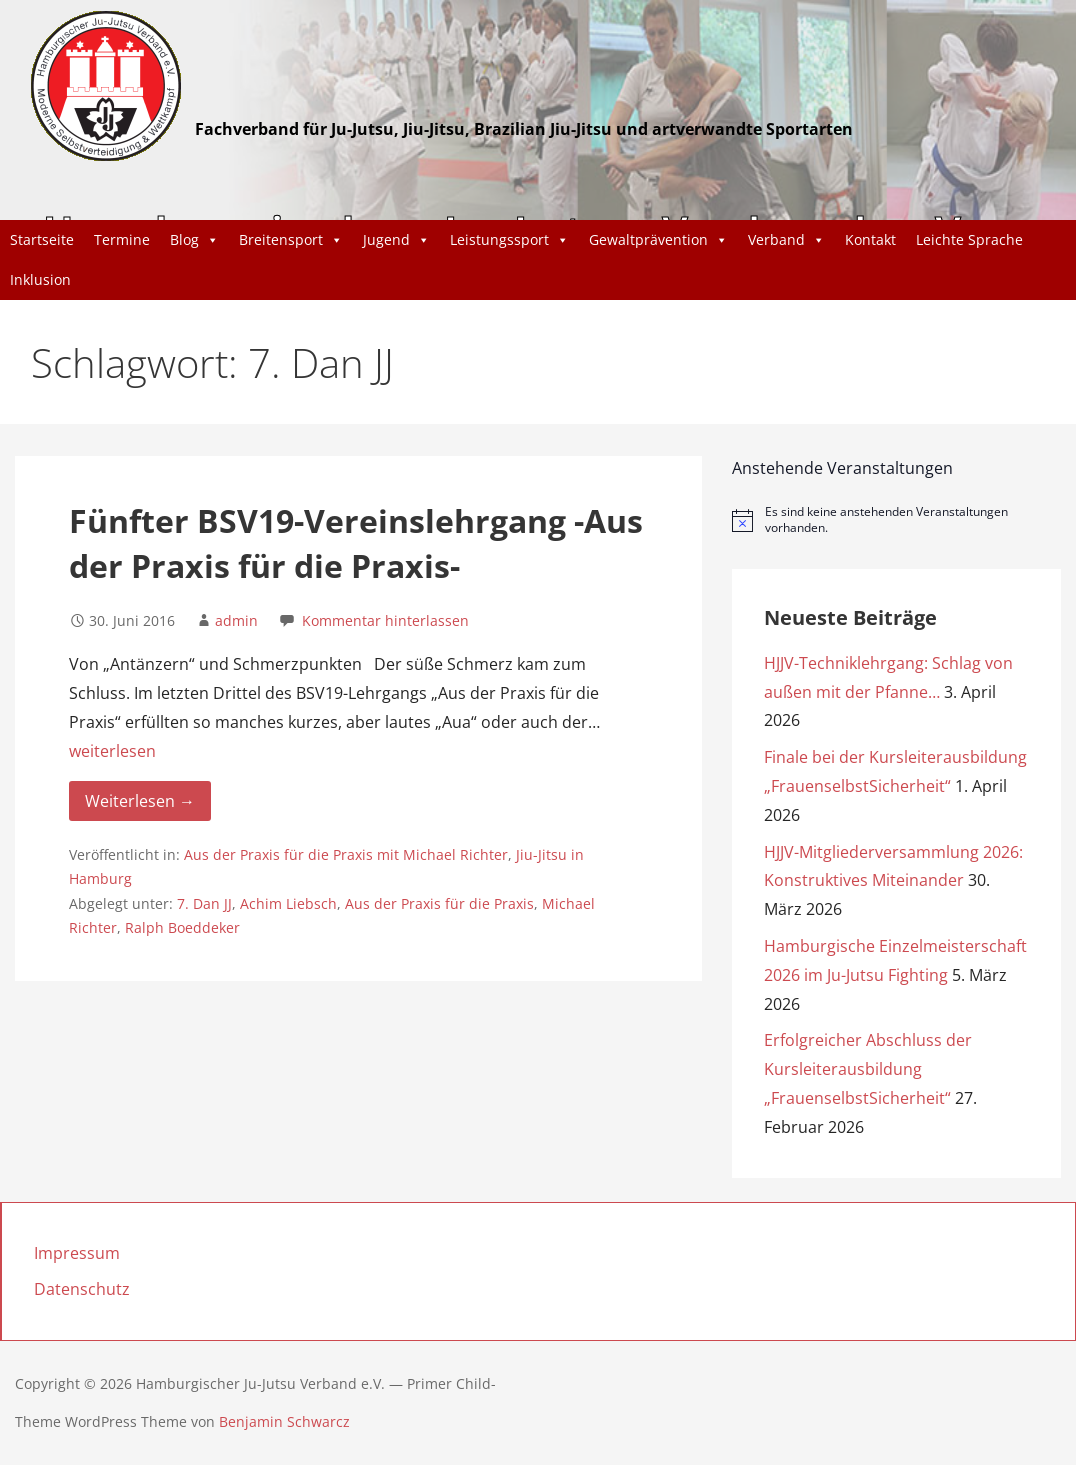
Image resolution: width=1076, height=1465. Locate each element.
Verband (786, 240)
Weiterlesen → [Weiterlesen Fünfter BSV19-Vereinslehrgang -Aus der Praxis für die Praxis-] (140, 801)
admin (236, 620)
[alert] (896, 520)
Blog (194, 240)
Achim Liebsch (288, 903)
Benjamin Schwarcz (284, 1421)
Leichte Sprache (969, 239)
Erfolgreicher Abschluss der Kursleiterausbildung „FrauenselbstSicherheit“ (868, 1069)
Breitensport (291, 240)
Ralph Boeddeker (182, 927)
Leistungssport (509, 240)
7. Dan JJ (204, 903)
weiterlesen (112, 751)
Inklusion (40, 279)
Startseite (42, 239)
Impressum (77, 1253)
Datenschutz (82, 1289)
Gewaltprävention (658, 240)
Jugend (396, 240)
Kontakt (870, 239)
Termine (122, 239)
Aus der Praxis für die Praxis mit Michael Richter (346, 854)
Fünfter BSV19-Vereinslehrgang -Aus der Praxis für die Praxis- (356, 543)
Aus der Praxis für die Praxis (439, 903)
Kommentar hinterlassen (385, 620)
